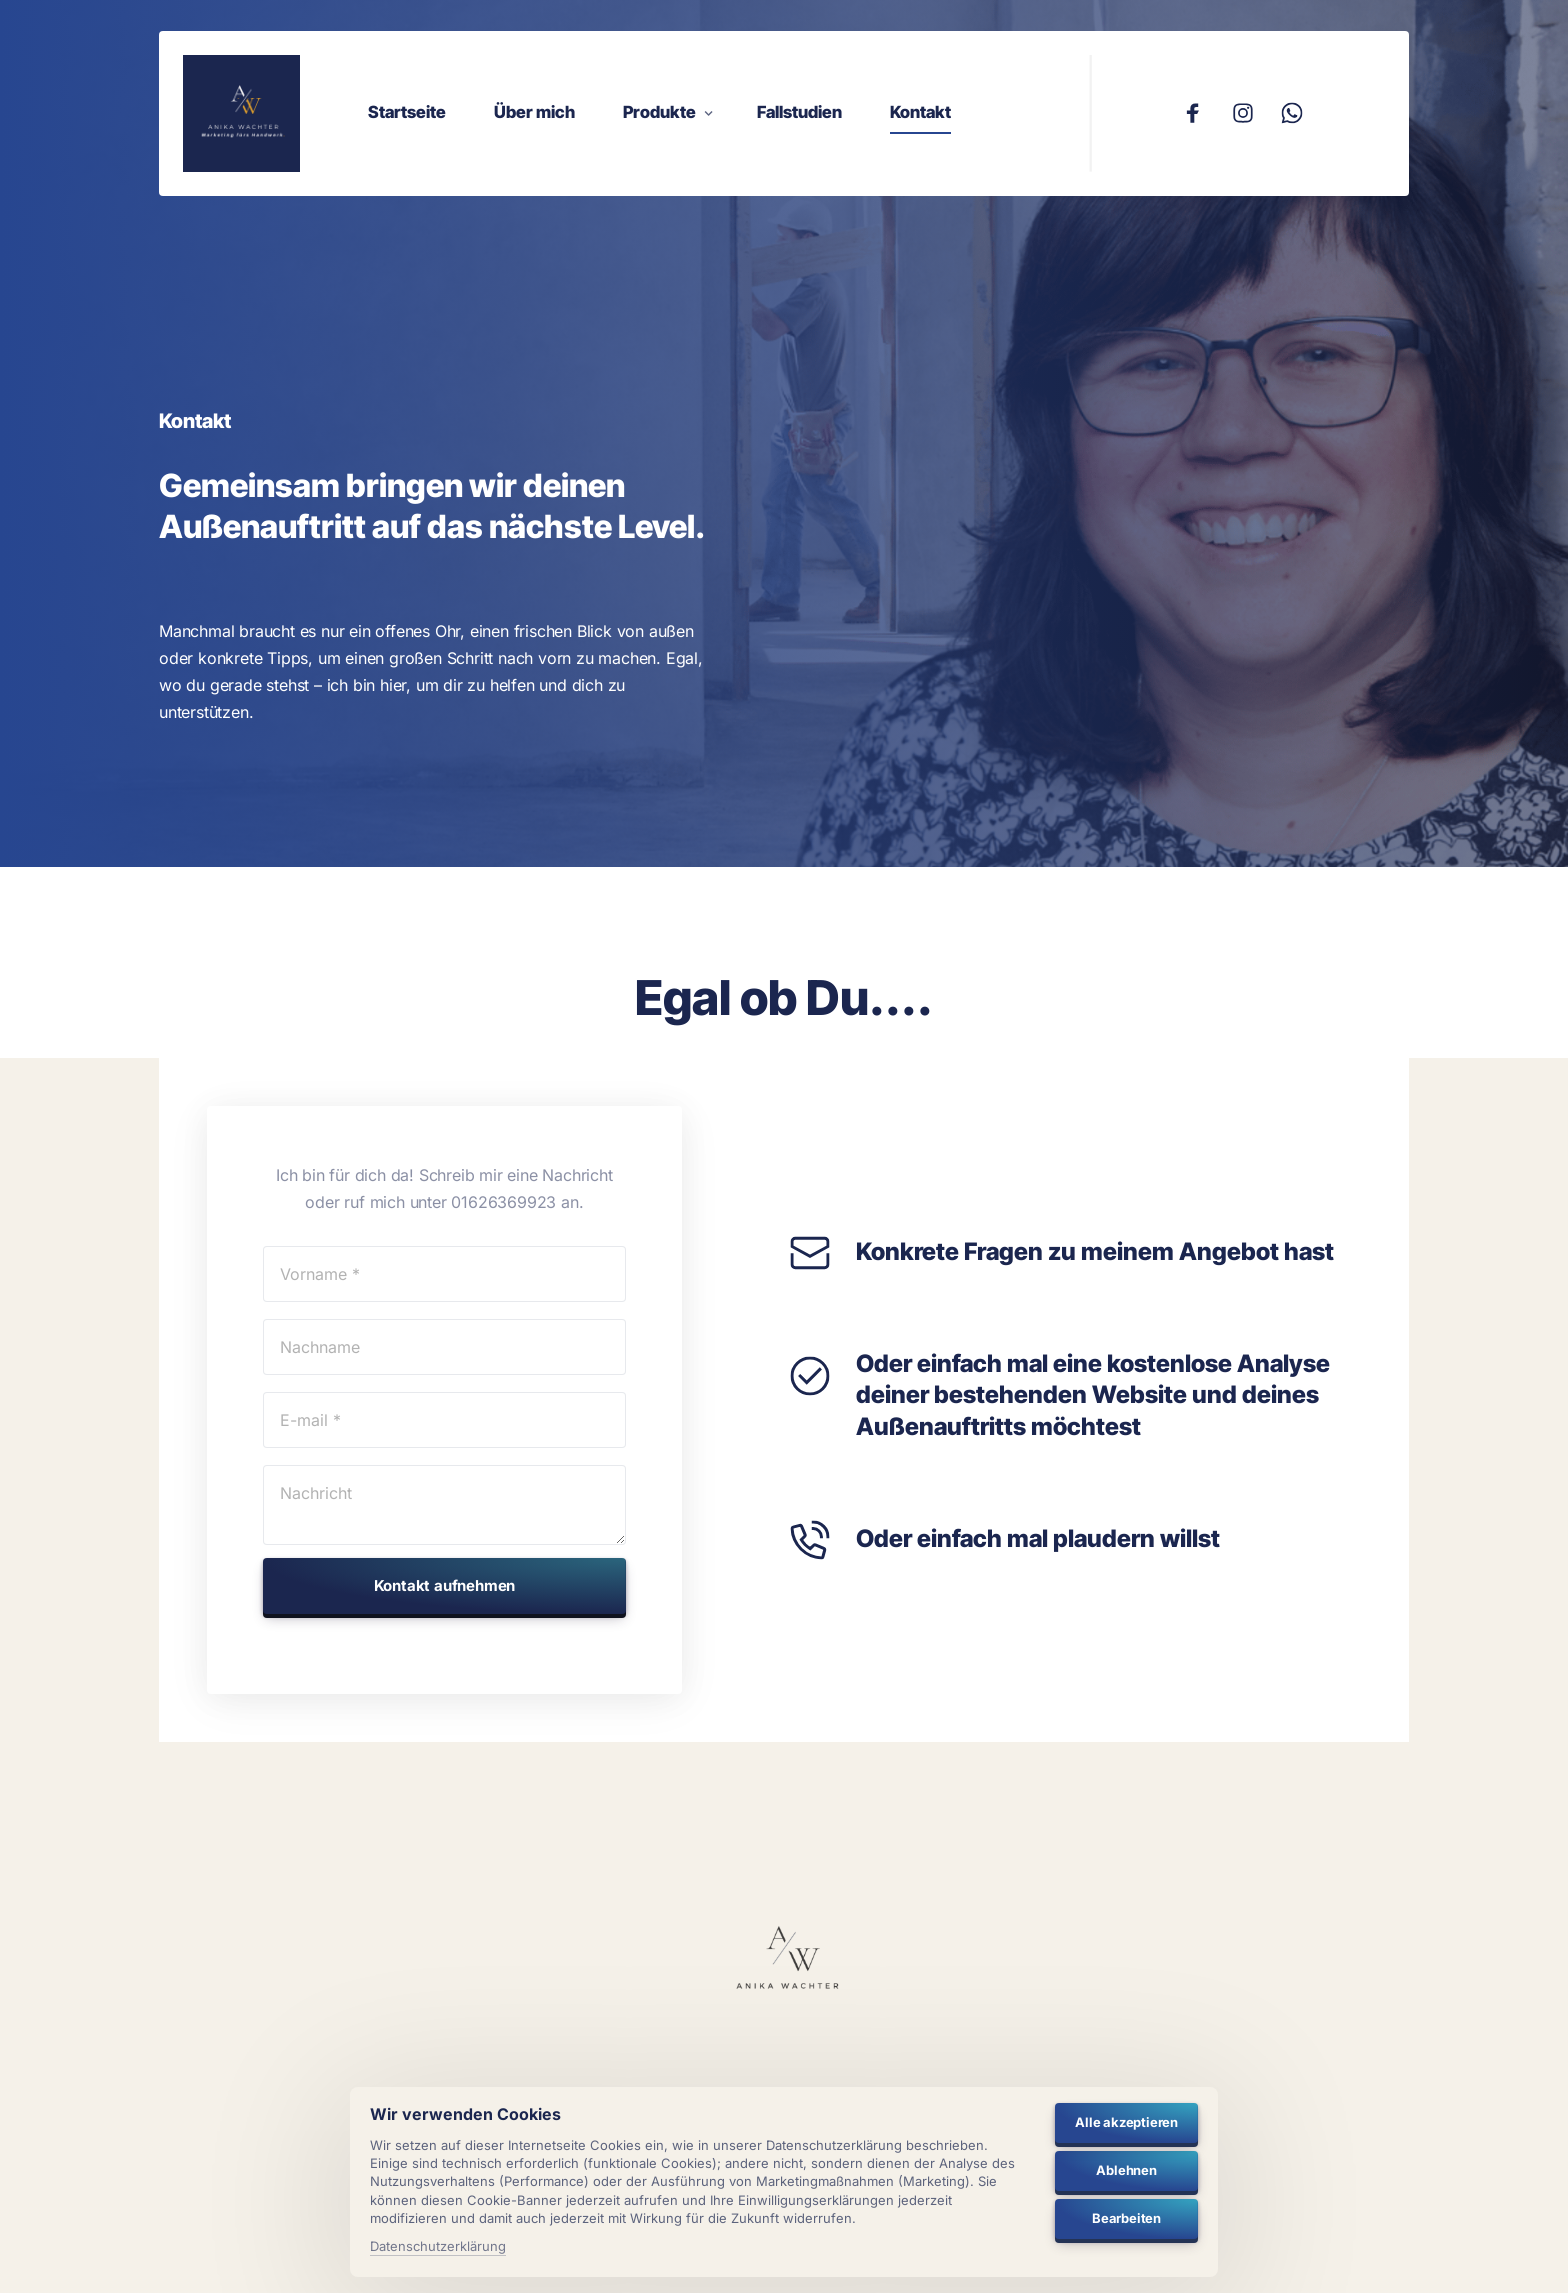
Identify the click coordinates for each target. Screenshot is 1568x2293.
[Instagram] (1250, 114)
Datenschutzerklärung (438, 2247)
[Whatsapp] (1299, 114)
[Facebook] (1200, 114)
